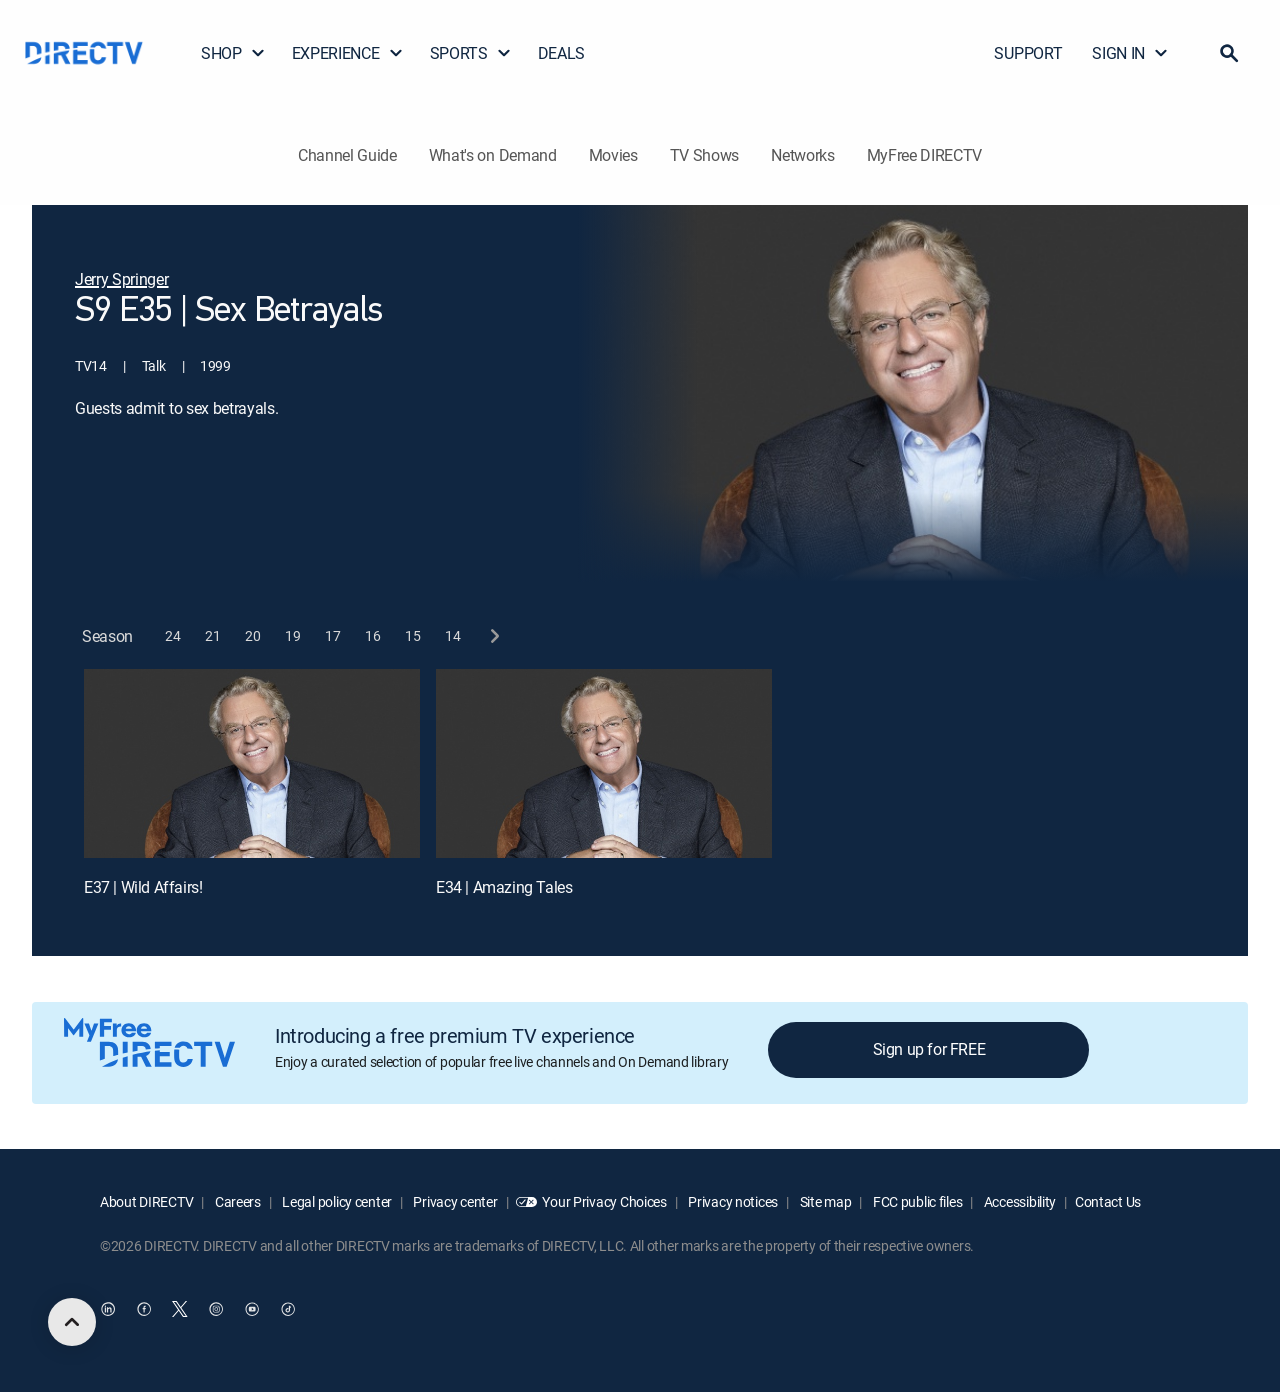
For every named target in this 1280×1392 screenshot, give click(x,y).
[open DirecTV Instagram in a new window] (216, 1309)
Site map (824, 1201)
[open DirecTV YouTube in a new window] (252, 1309)
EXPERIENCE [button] (348, 53)
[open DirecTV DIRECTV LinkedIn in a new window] (108, 1309)
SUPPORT (1028, 53)
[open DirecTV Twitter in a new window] (180, 1309)
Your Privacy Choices (604, 1201)
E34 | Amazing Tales (504, 887)
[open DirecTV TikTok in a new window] (288, 1309)
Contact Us (1108, 1201)
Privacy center (454, 1201)
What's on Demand (493, 155)
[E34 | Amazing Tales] (604, 763)
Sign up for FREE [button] (929, 1049)
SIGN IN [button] (1130, 53)
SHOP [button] (233, 53)
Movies (613, 155)
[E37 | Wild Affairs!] (252, 763)
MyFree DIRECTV (925, 155)
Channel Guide (347, 155)
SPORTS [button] (471, 53)
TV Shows (704, 155)
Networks (802, 155)
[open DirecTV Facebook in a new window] (144, 1309)
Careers (236, 1201)
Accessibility (1018, 1201)
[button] (1229, 53)
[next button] (493, 636)
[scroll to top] (72, 1322)
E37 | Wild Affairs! (143, 887)
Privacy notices (732, 1201)
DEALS (561, 53)
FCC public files (916, 1201)
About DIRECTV (146, 1201)
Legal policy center (336, 1201)
